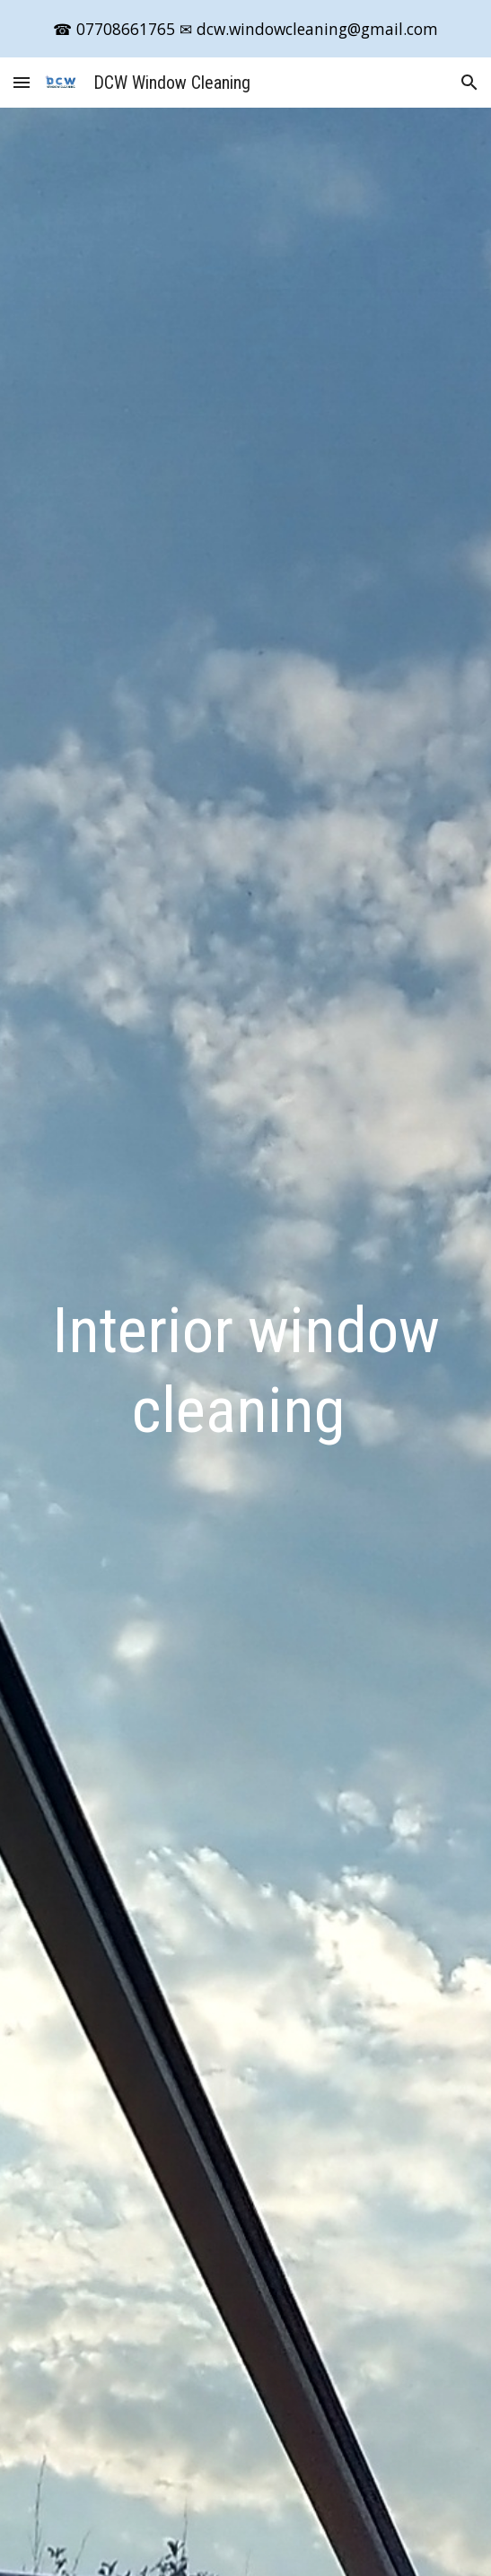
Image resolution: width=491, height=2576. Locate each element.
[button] (21, 82)
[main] (245, 1370)
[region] (245, 28)
